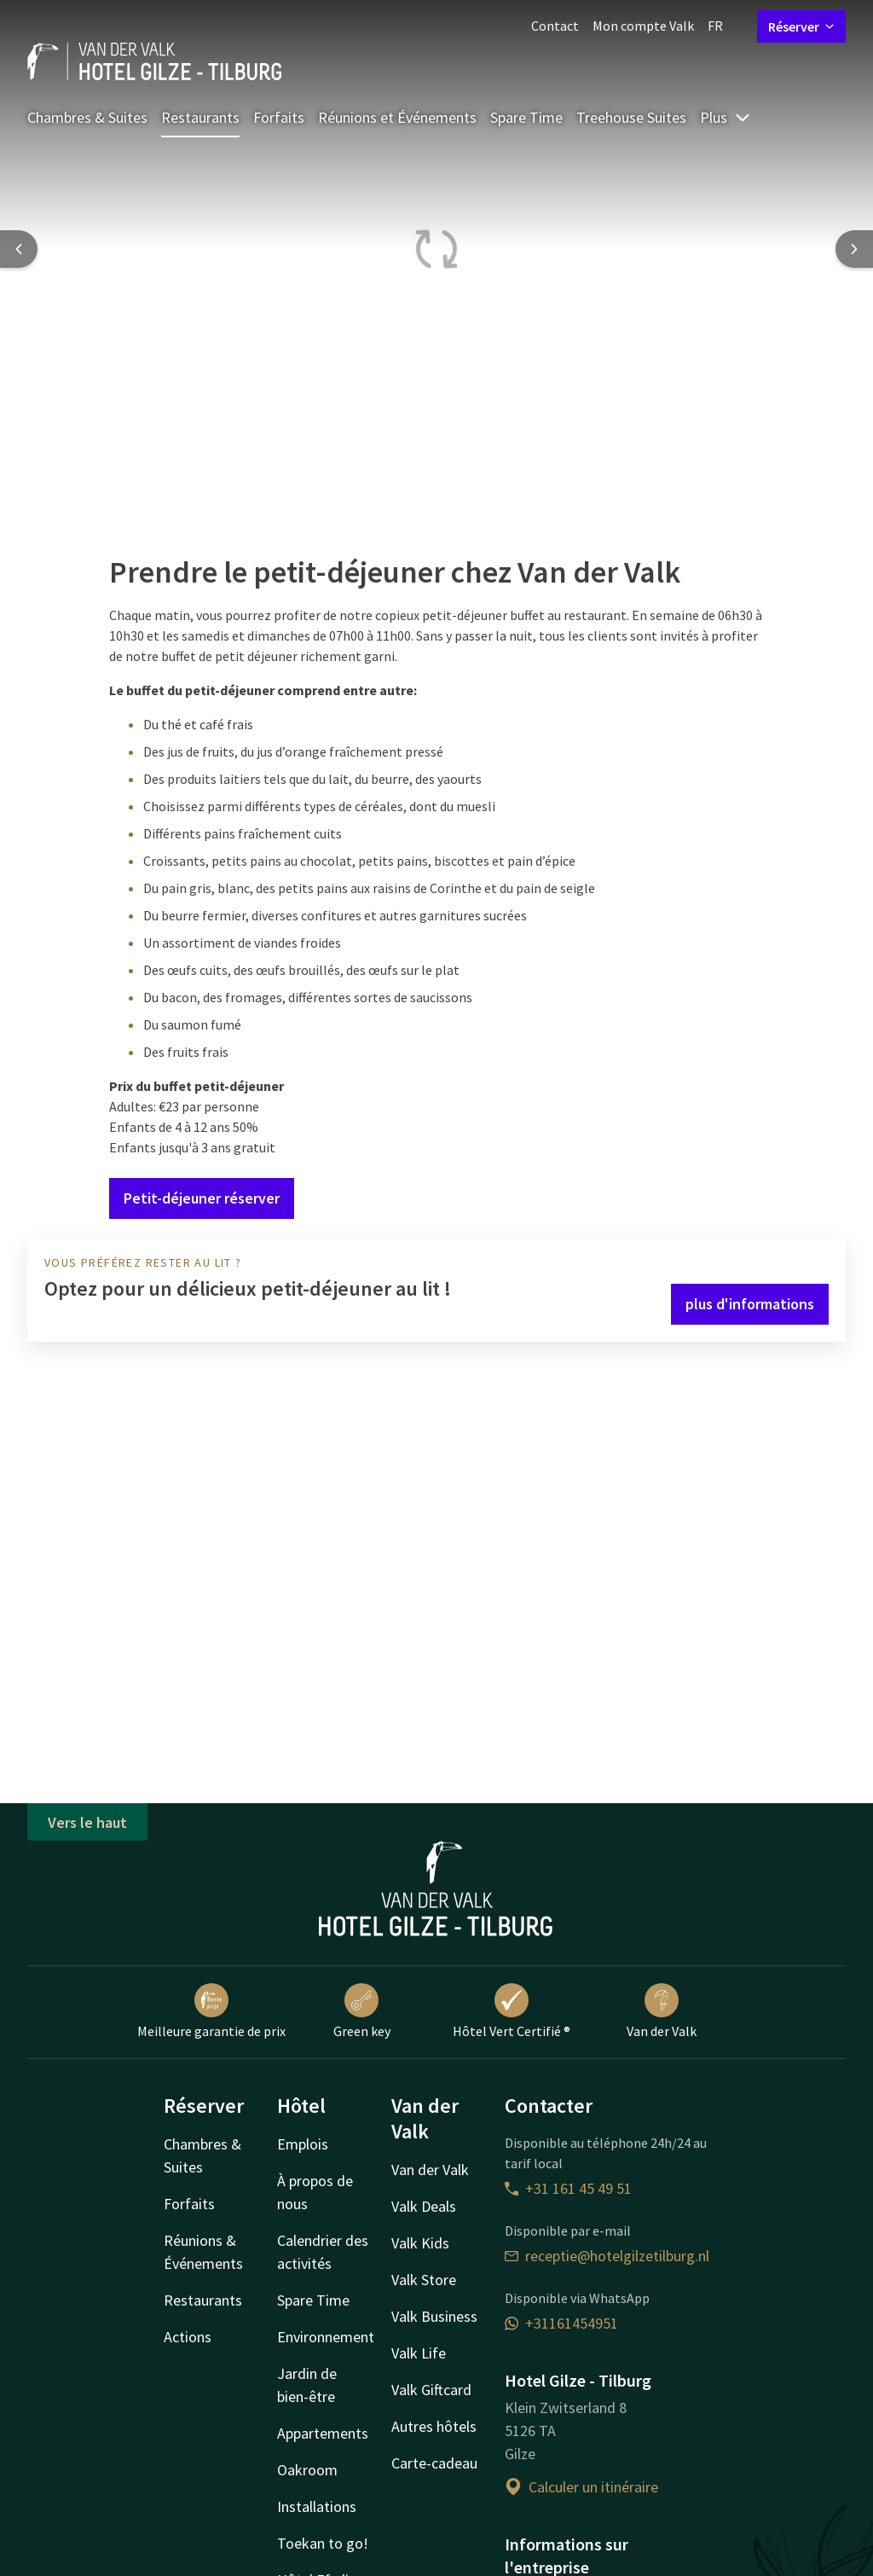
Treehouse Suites (631, 117)
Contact (555, 25)
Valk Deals (423, 2206)
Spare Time (526, 117)
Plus (725, 117)
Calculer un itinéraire (581, 2487)
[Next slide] (854, 249)
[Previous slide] (19, 249)
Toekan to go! (322, 2543)
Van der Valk (662, 2011)
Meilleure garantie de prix (211, 2011)
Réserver (801, 26)
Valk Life (418, 2353)
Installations (316, 2506)
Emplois (302, 2144)
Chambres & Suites (87, 117)
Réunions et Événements (397, 117)
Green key (361, 2011)
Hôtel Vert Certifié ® (511, 2011)
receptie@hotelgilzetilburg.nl (607, 2256)
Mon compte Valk (643, 25)
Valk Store (423, 2279)
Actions (187, 2337)
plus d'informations (749, 1304)
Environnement (325, 2337)
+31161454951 (561, 2323)
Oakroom (307, 2470)
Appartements (322, 2433)
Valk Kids (420, 2243)
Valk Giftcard (431, 2389)
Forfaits (278, 117)
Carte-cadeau (434, 2463)
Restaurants (200, 117)
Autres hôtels (434, 2426)
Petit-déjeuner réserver (202, 1198)
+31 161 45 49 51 (568, 2188)
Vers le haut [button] (87, 1822)
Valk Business (434, 2316)
